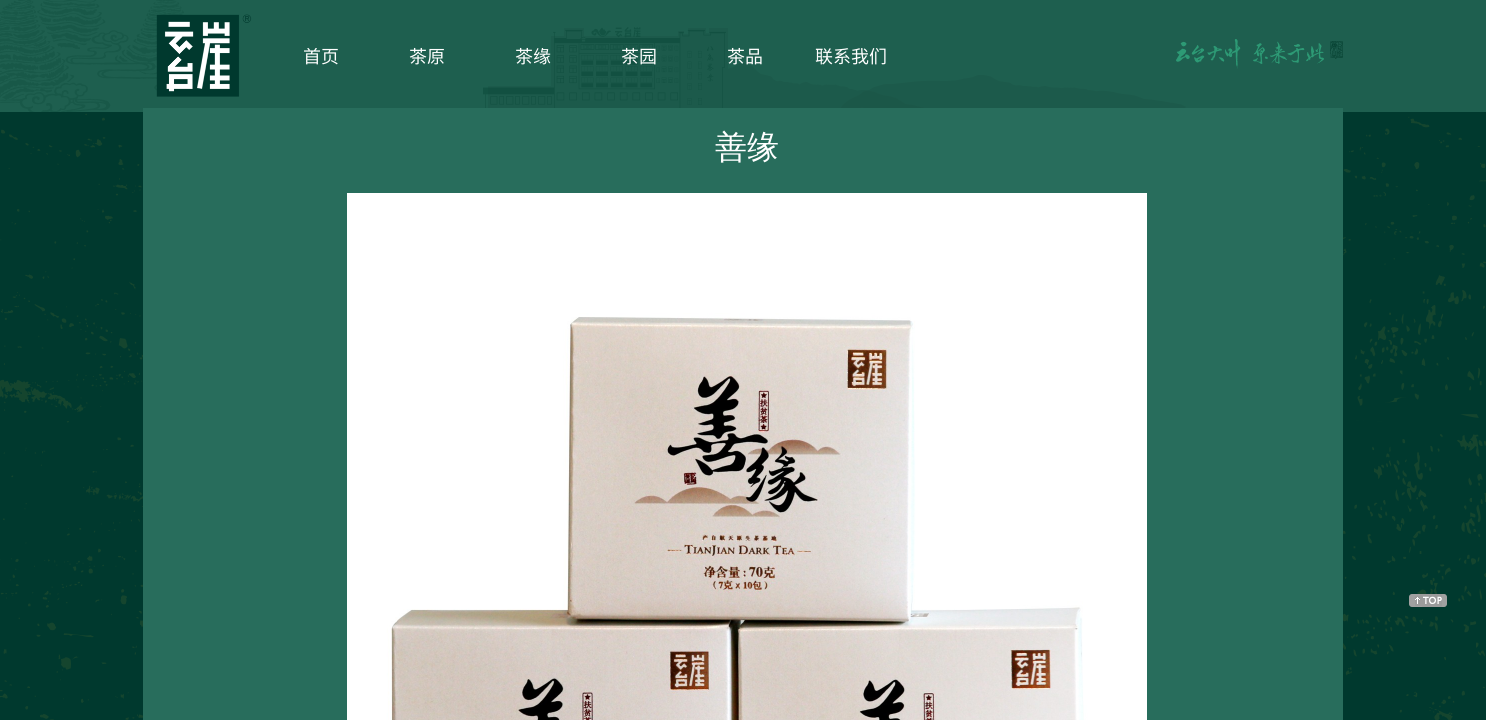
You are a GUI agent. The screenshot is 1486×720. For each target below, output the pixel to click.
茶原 (427, 55)
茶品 (745, 55)
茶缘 (533, 55)
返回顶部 (1428, 600)
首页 (321, 55)
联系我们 (851, 55)
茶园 (639, 55)
